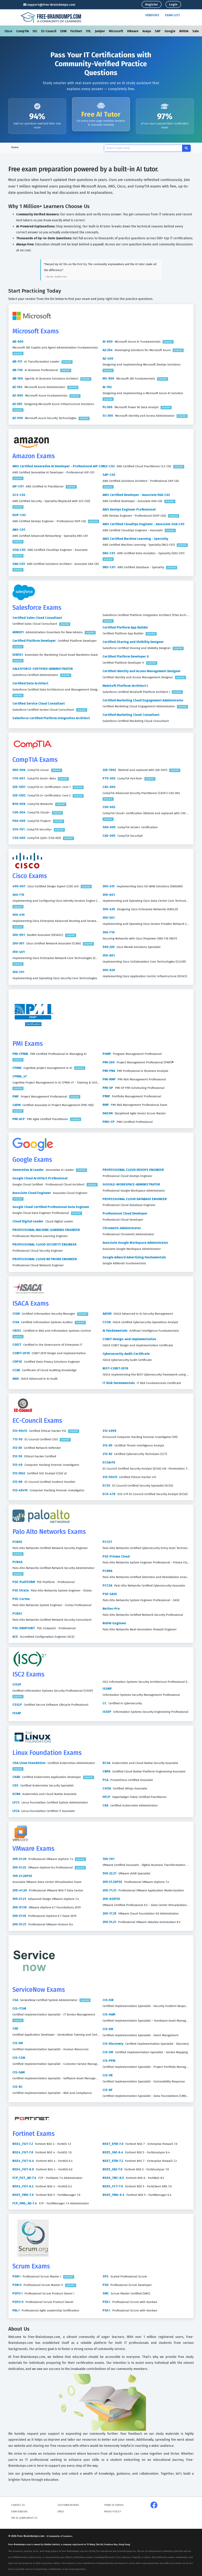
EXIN (63, 31)
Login (173, 4)
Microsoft (116, 31)
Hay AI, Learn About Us (24, 2518)
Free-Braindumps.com (31, 2536)
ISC (35, 31)
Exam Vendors (19, 2511)
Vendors (152, 15)
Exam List (172, 15)
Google (170, 31)
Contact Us (18, 2505)
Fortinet (76, 31)
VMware (133, 31)
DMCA (61, 2511)
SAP (158, 31)
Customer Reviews (68, 2505)
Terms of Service (114, 2505)
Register (151, 4)
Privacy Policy (112, 2511)
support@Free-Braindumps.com (49, 5)
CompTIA (23, 31)
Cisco (9, 31)
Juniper (100, 31)
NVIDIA (184, 31)
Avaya (147, 31)
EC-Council (49, 31)
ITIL (89, 31)
